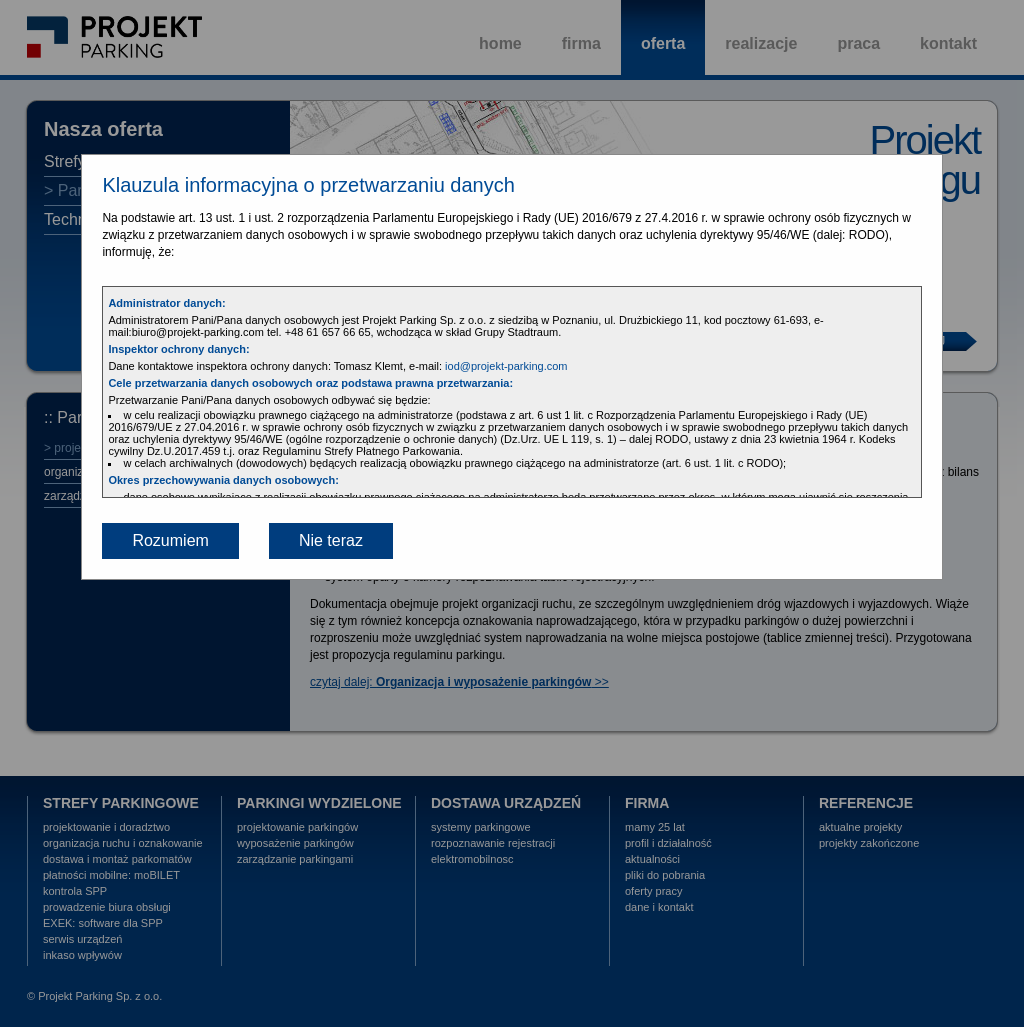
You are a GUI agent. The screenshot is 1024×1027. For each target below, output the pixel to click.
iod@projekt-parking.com (506, 366)
